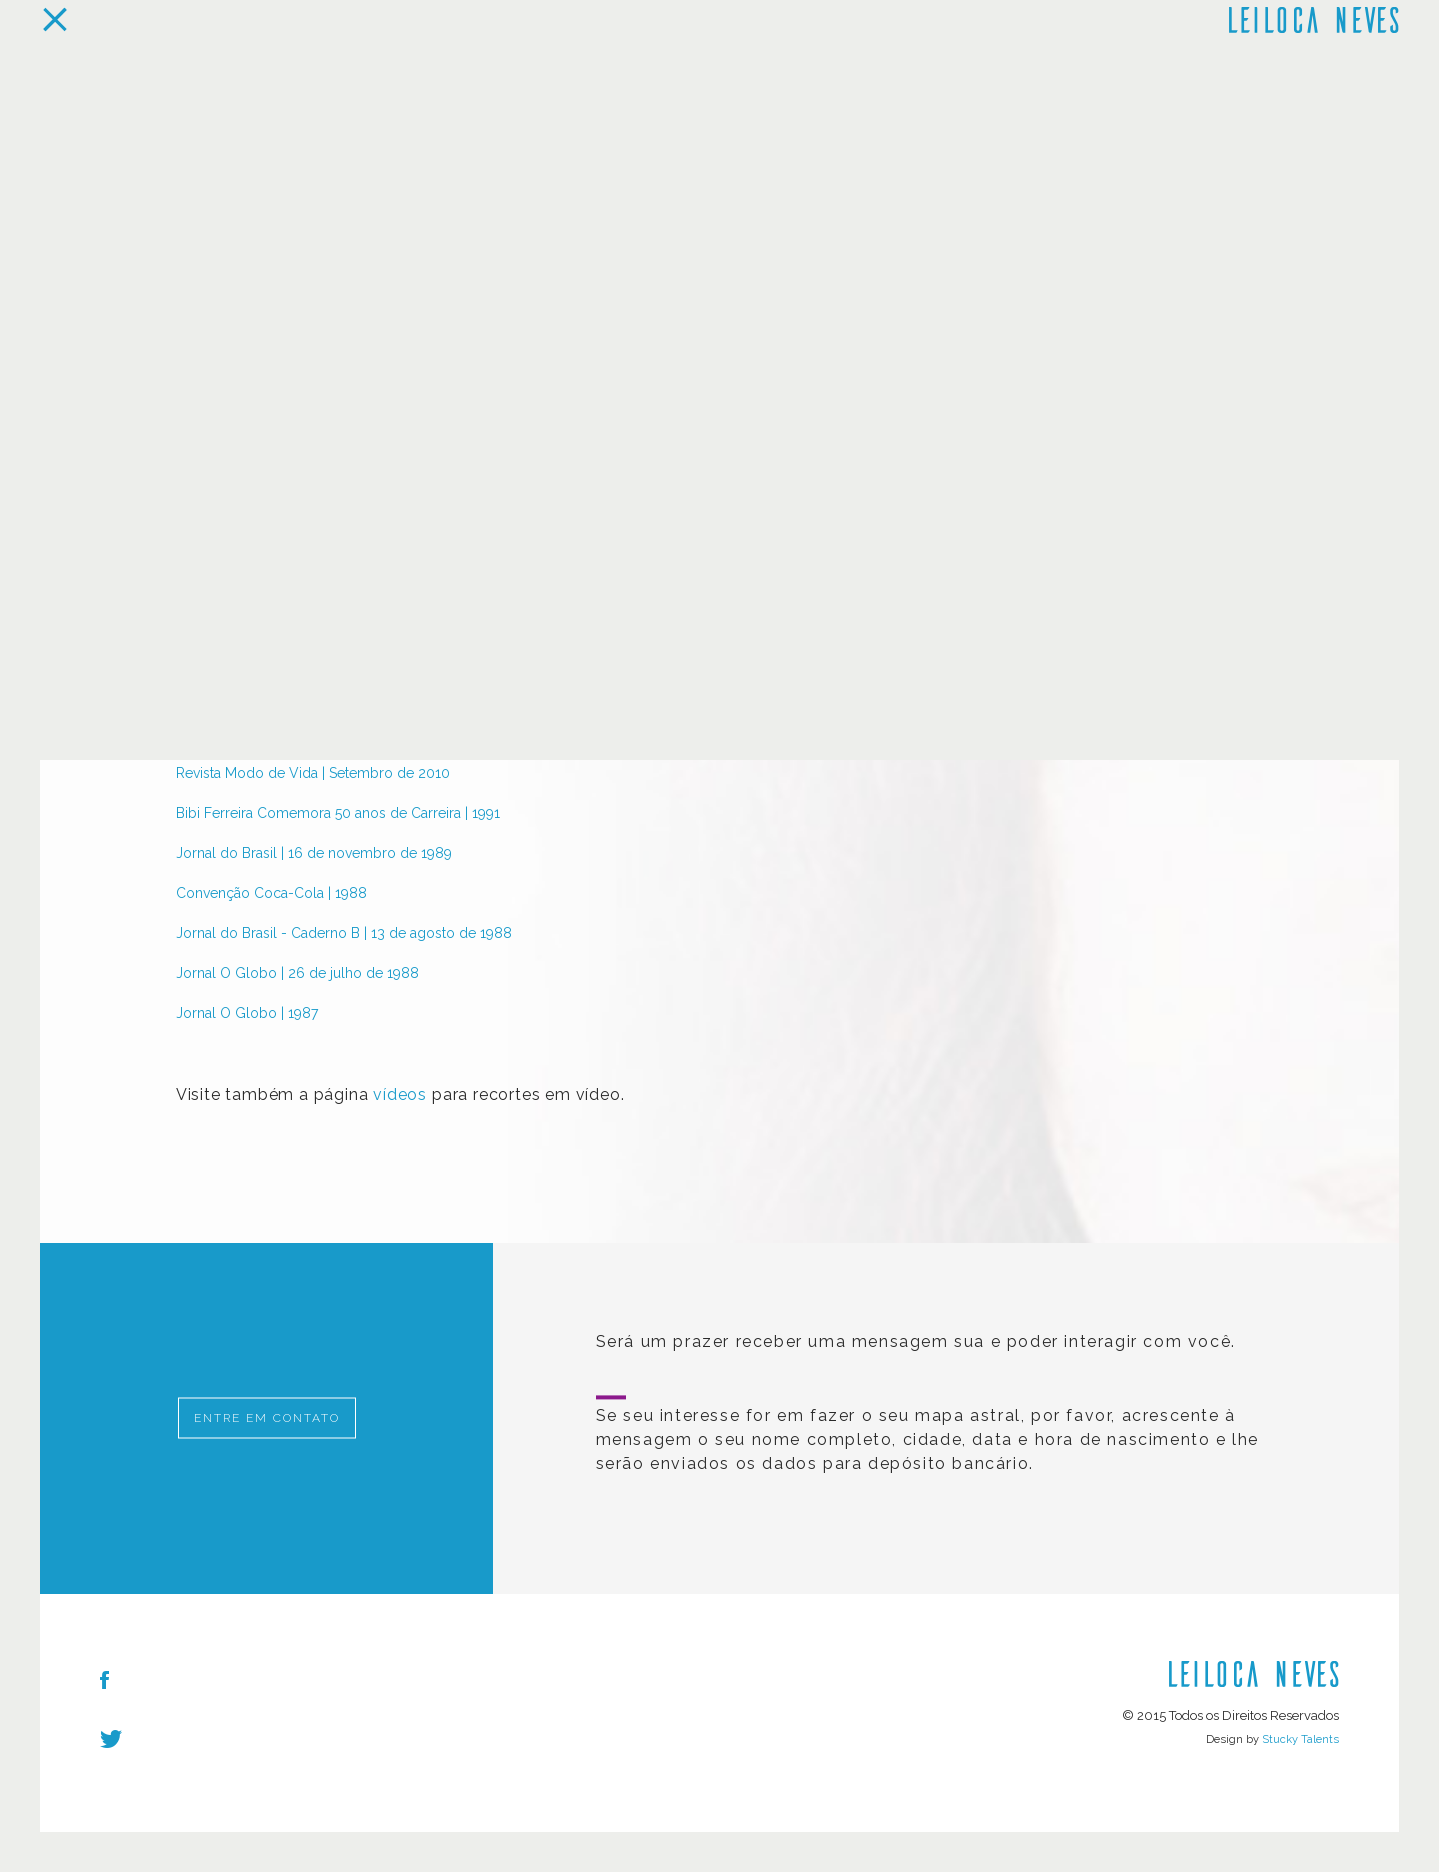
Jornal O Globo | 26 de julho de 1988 (297, 973)
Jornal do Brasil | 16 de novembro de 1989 (314, 853)
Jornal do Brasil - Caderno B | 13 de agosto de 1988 (344, 933)
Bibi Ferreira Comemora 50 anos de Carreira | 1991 (338, 813)
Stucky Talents (1300, 1739)
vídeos (400, 1094)
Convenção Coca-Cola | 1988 (271, 893)
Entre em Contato (267, 1418)
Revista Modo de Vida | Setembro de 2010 (313, 773)
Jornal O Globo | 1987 (247, 1013)
